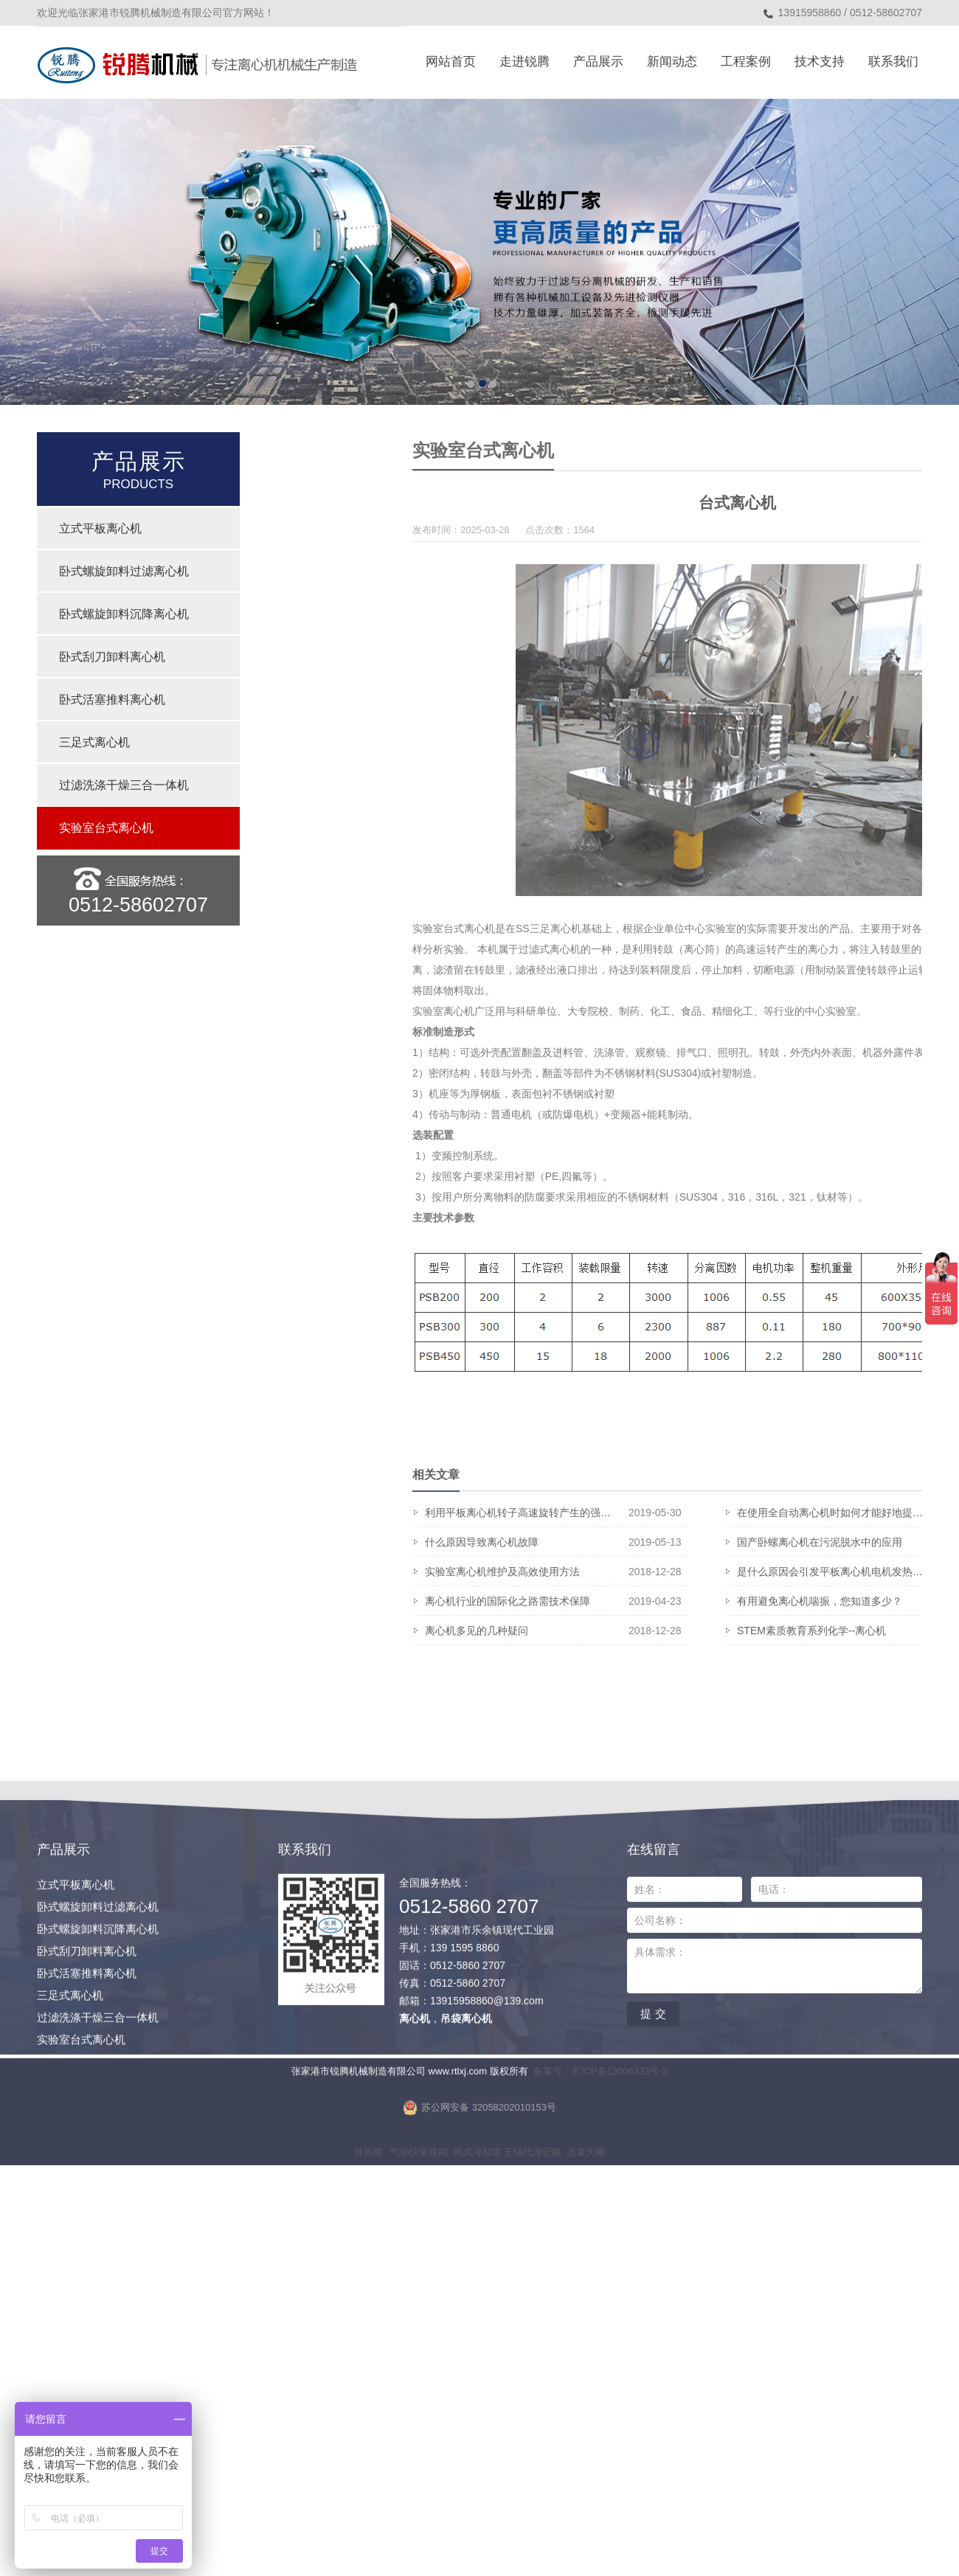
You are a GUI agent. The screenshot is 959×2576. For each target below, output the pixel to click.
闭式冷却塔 (478, 2256)
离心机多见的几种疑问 (732, 1630)
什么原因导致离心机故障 (732, 1542)
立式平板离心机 (100, 528)
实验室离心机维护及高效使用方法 (732, 1571)
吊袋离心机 (466, 2122)
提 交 (652, 2117)
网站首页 (451, 62)
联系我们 (893, 62)
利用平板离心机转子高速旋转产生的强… (732, 1512)
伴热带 (368, 2256)
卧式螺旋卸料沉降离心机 (124, 614)
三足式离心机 (94, 742)
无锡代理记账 (532, 2256)
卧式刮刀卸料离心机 (112, 656)
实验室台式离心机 (106, 828)
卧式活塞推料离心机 (112, 699)
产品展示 (598, 62)
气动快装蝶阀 (419, 2256)
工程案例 (746, 62)
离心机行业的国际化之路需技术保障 (732, 1601)
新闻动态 (672, 62)
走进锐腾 (524, 62)
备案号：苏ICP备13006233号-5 (600, 2175)
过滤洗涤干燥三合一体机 (124, 785)
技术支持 (819, 62)
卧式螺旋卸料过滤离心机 (124, 571)
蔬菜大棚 (586, 2256)
